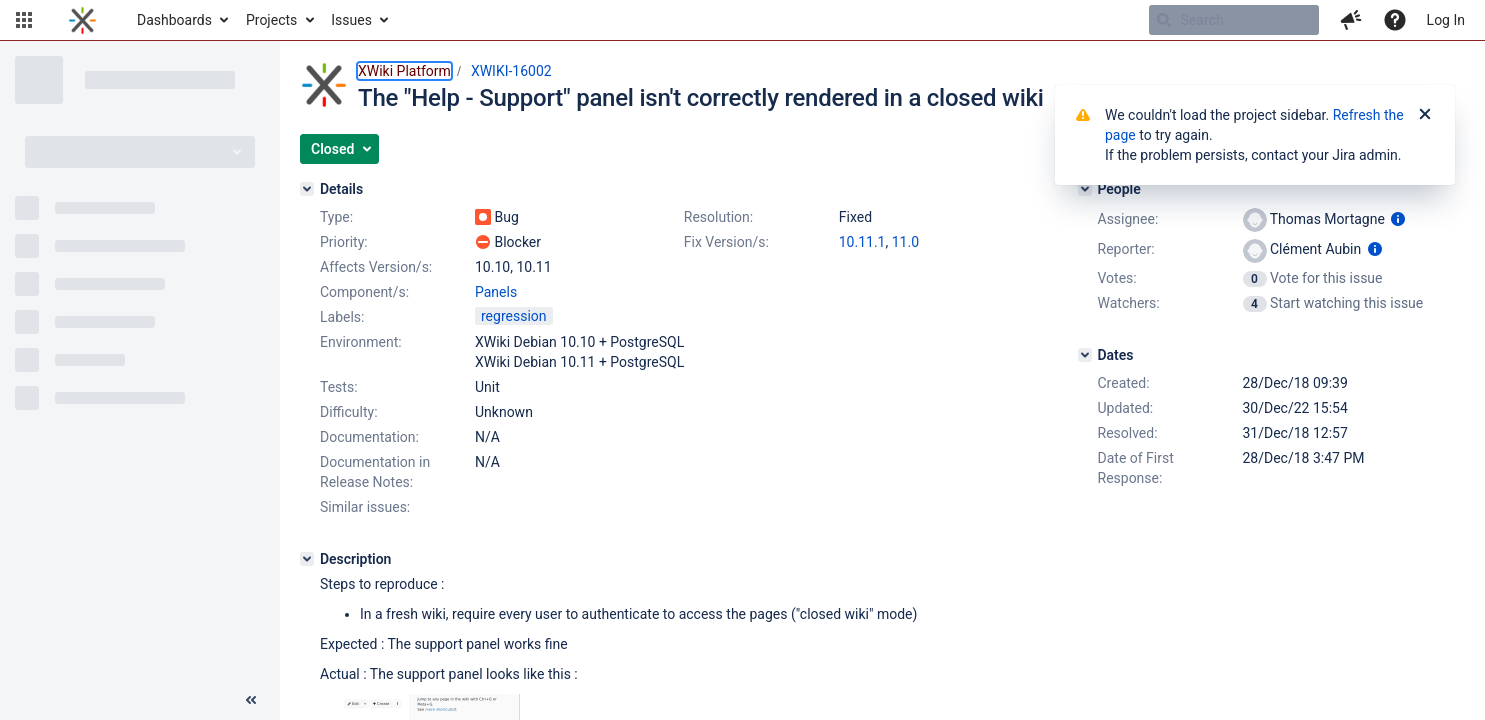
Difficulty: (349, 412)
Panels (496, 292)
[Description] (307, 559)
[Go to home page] (82, 20)
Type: (336, 217)
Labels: (342, 317)
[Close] (1425, 115)
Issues (351, 20)
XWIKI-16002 (511, 71)
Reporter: (1126, 249)
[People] (1085, 189)
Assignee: (1128, 219)
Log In (1446, 20)
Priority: (344, 242)
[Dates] (1085, 355)
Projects (271, 20)
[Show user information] (1398, 219)
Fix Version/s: (726, 242)
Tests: (339, 387)
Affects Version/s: (376, 267)
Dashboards (174, 20)
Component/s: (364, 292)
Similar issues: (365, 507)
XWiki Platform (404, 71)
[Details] (307, 189)
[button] (24, 20)
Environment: (361, 342)
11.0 (905, 242)
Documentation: (369, 437)
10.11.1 (862, 242)
